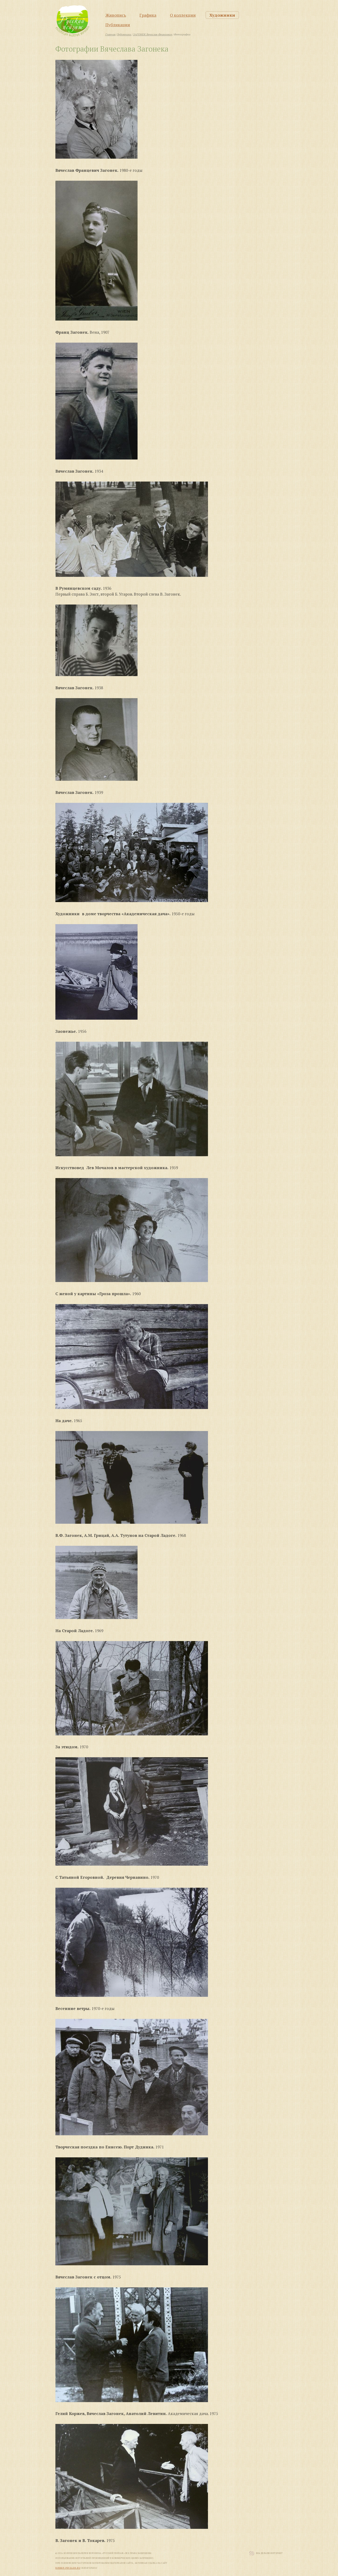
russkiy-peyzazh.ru (67, 2568)
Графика (147, 15)
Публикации (117, 24)
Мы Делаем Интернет (269, 2553)
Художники (222, 15)
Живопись (115, 15)
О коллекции (183, 15)
